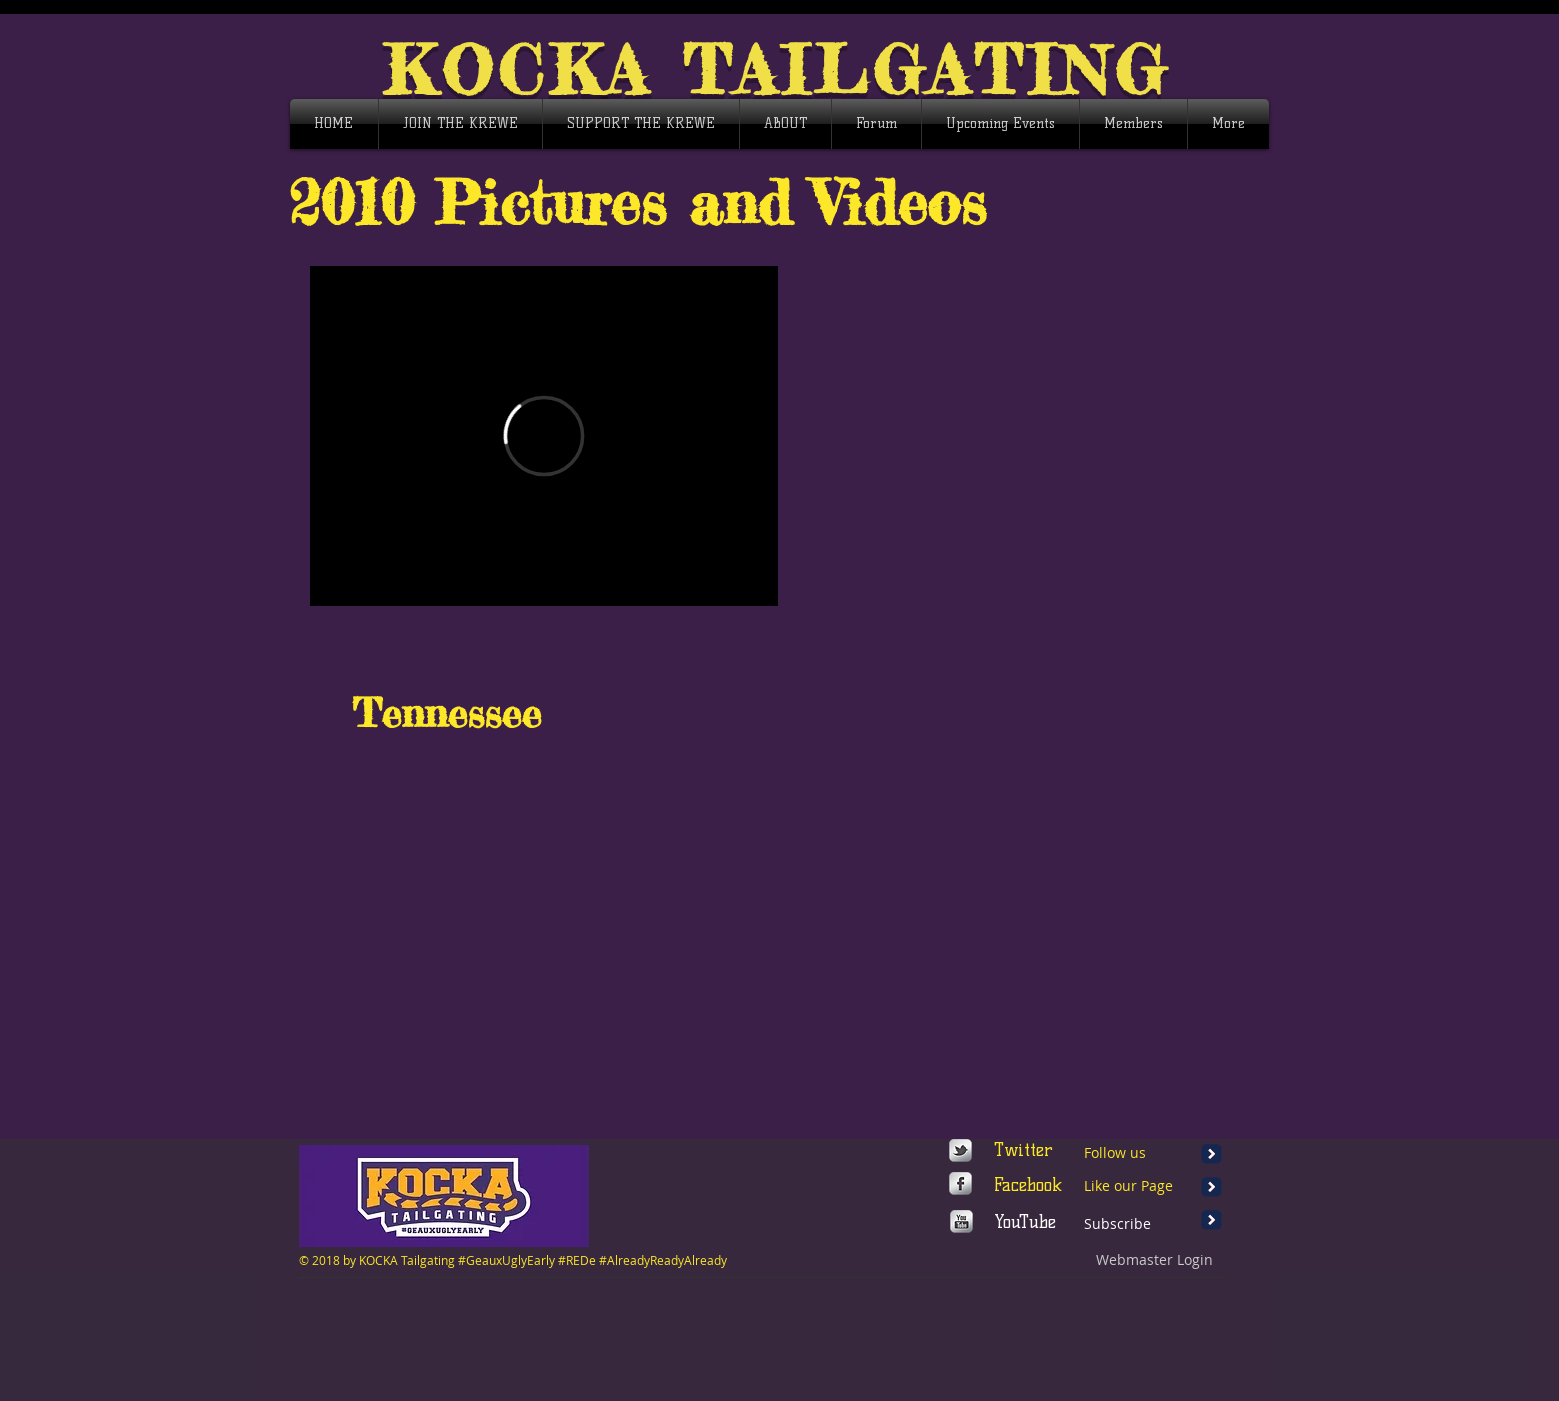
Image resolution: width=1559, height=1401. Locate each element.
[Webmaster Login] (1155, 1260)
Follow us (1115, 1152)
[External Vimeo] (544, 436)
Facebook (1028, 1185)
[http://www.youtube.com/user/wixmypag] (961, 1221)
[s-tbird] (960, 1150)
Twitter (1023, 1150)
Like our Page (1128, 1185)
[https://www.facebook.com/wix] (960, 1183)
